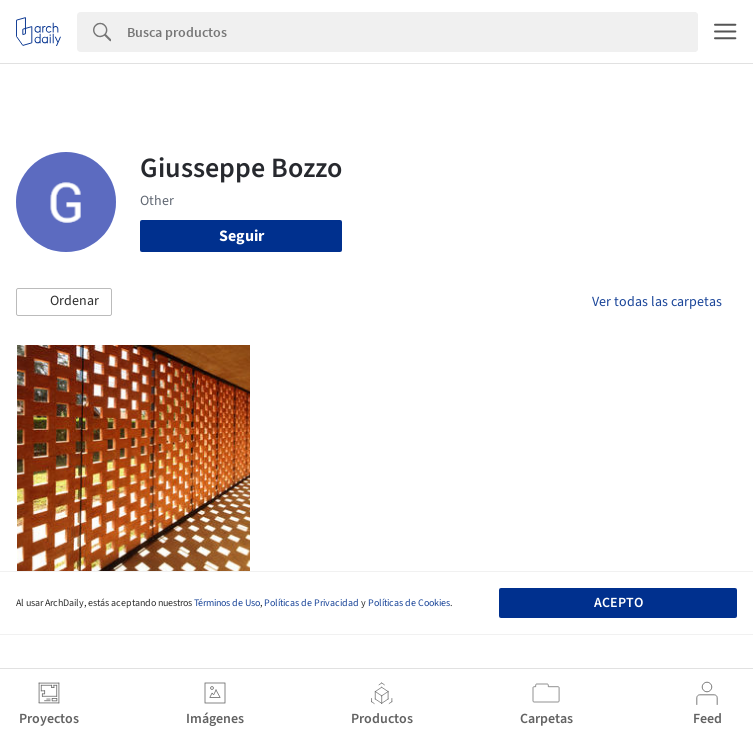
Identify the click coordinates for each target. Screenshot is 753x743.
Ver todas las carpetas (657, 302)
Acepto (618, 603)
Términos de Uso (227, 603)
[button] (64, 302)
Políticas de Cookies (409, 603)
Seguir (241, 236)
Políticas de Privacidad (311, 603)
